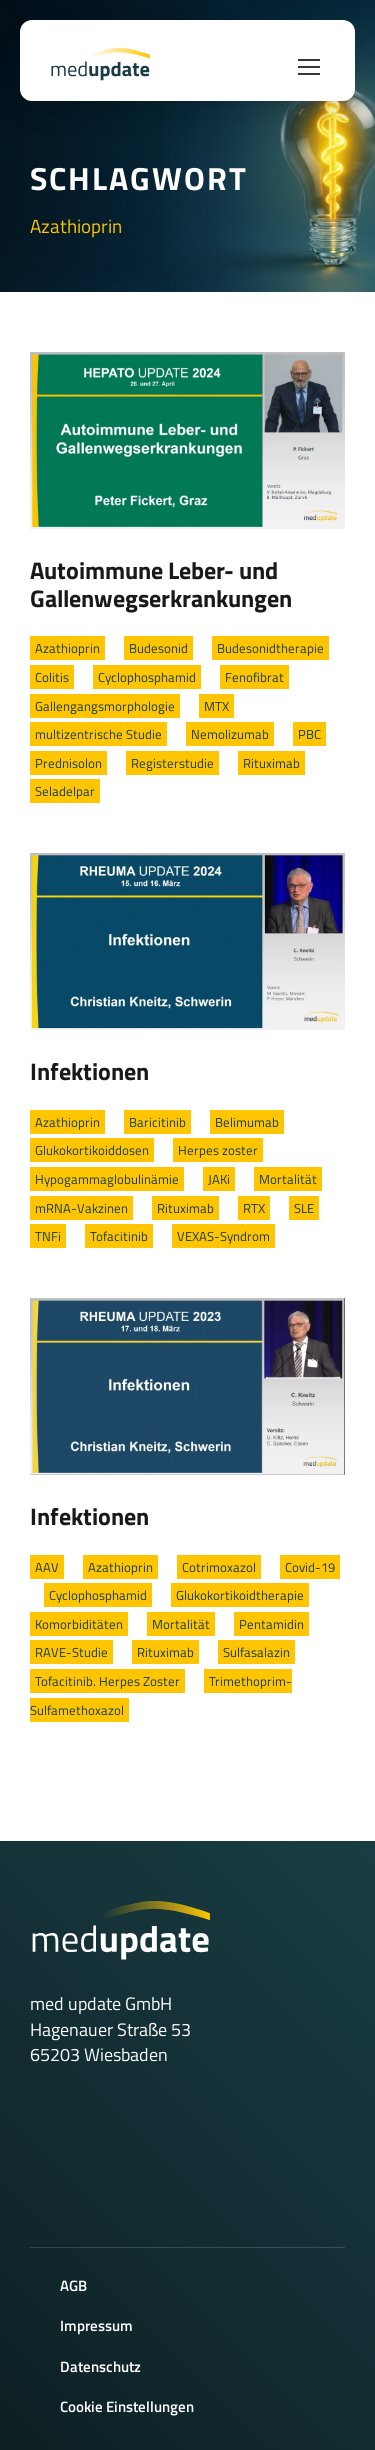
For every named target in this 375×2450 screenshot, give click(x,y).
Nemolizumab (230, 734)
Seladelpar (65, 791)
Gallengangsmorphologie (105, 706)
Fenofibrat (254, 677)
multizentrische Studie (98, 734)
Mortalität (288, 1179)
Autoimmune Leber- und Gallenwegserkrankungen (161, 584)
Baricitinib (157, 1122)
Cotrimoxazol (219, 1567)
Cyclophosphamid (147, 677)
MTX (216, 706)
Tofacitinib (119, 1236)
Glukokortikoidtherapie (240, 1595)
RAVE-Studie (71, 1652)
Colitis (52, 677)
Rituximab (271, 763)
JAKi (219, 1179)
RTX (254, 1208)
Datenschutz (100, 2366)
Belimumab (247, 1122)
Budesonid (158, 648)
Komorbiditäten (79, 1624)
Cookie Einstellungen (127, 2406)
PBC (309, 734)
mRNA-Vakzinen (81, 1208)
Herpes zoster (218, 1150)
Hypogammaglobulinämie (107, 1179)
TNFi (48, 1236)
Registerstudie (172, 763)
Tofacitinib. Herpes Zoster (107, 1681)
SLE (304, 1208)
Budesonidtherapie (270, 648)
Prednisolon (68, 763)
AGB (73, 2285)
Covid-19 (310, 1567)
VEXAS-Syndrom (223, 1236)
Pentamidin (271, 1624)
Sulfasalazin (256, 1652)
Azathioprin (67, 648)
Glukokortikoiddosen (92, 1150)
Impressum (96, 2325)
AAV (47, 1567)
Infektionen (89, 1071)
